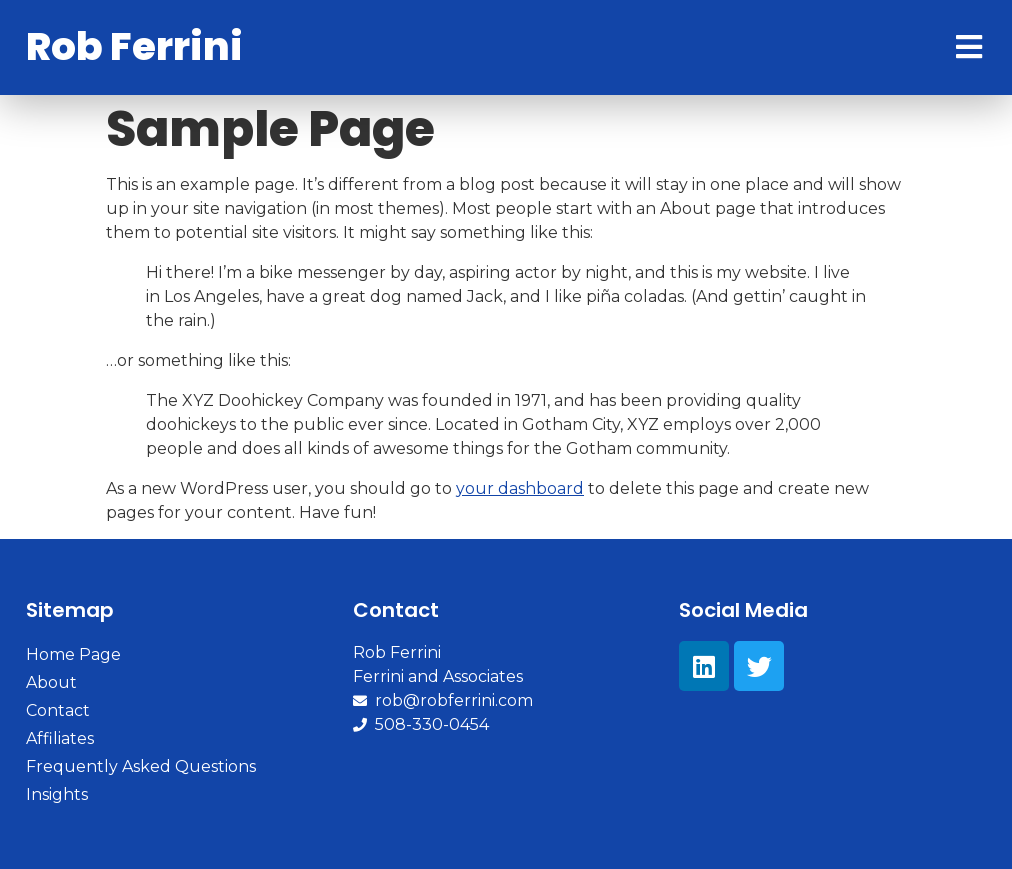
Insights (57, 794)
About (51, 682)
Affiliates (60, 738)
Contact (58, 710)
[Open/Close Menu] (968, 47)
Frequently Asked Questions (141, 766)
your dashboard (520, 488)
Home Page (73, 654)
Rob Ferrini (134, 46)
